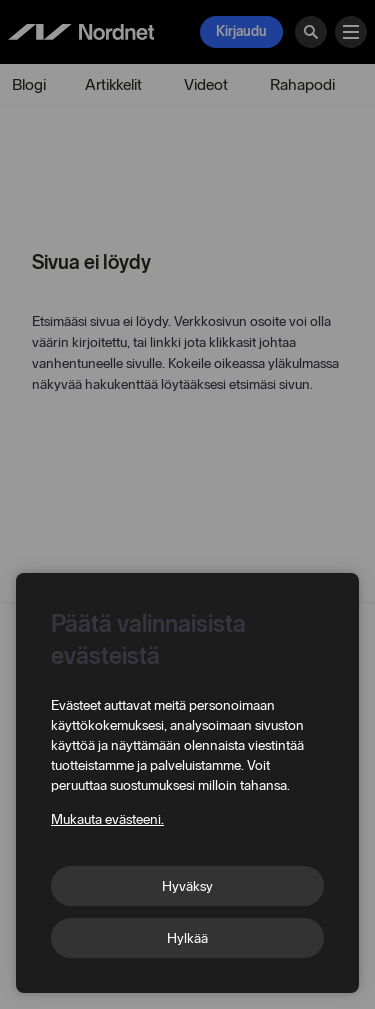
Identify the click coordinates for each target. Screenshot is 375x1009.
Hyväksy (187, 886)
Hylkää (187, 938)
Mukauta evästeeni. (107, 819)
